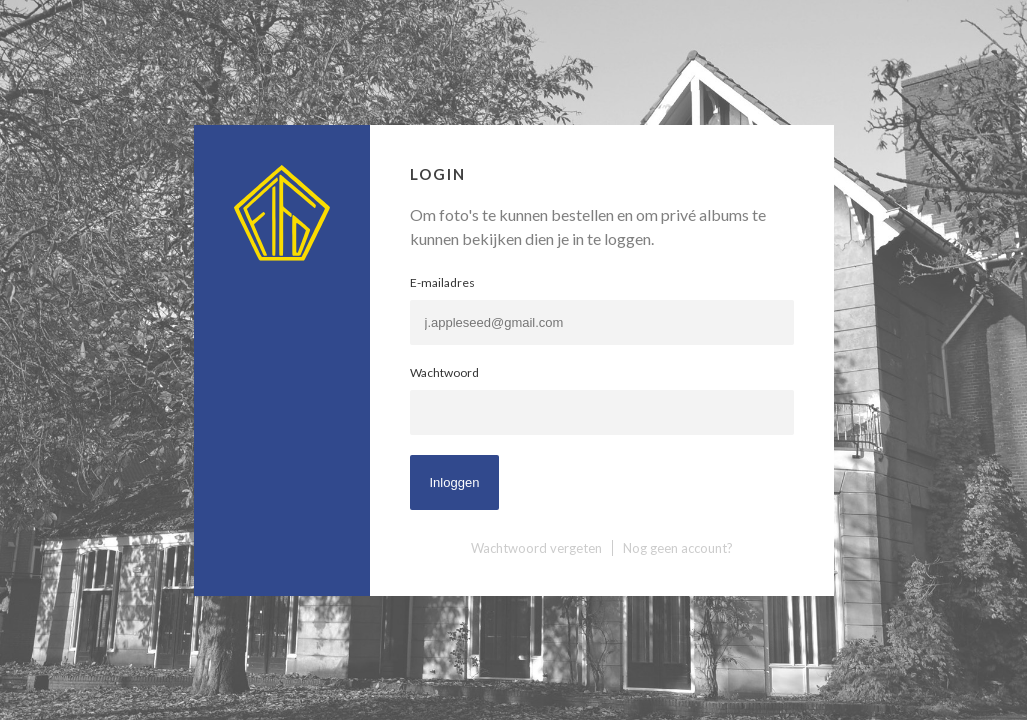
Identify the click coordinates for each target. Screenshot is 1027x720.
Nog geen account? (678, 548)
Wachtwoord (444, 372)
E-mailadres (442, 282)
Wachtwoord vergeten (536, 548)
